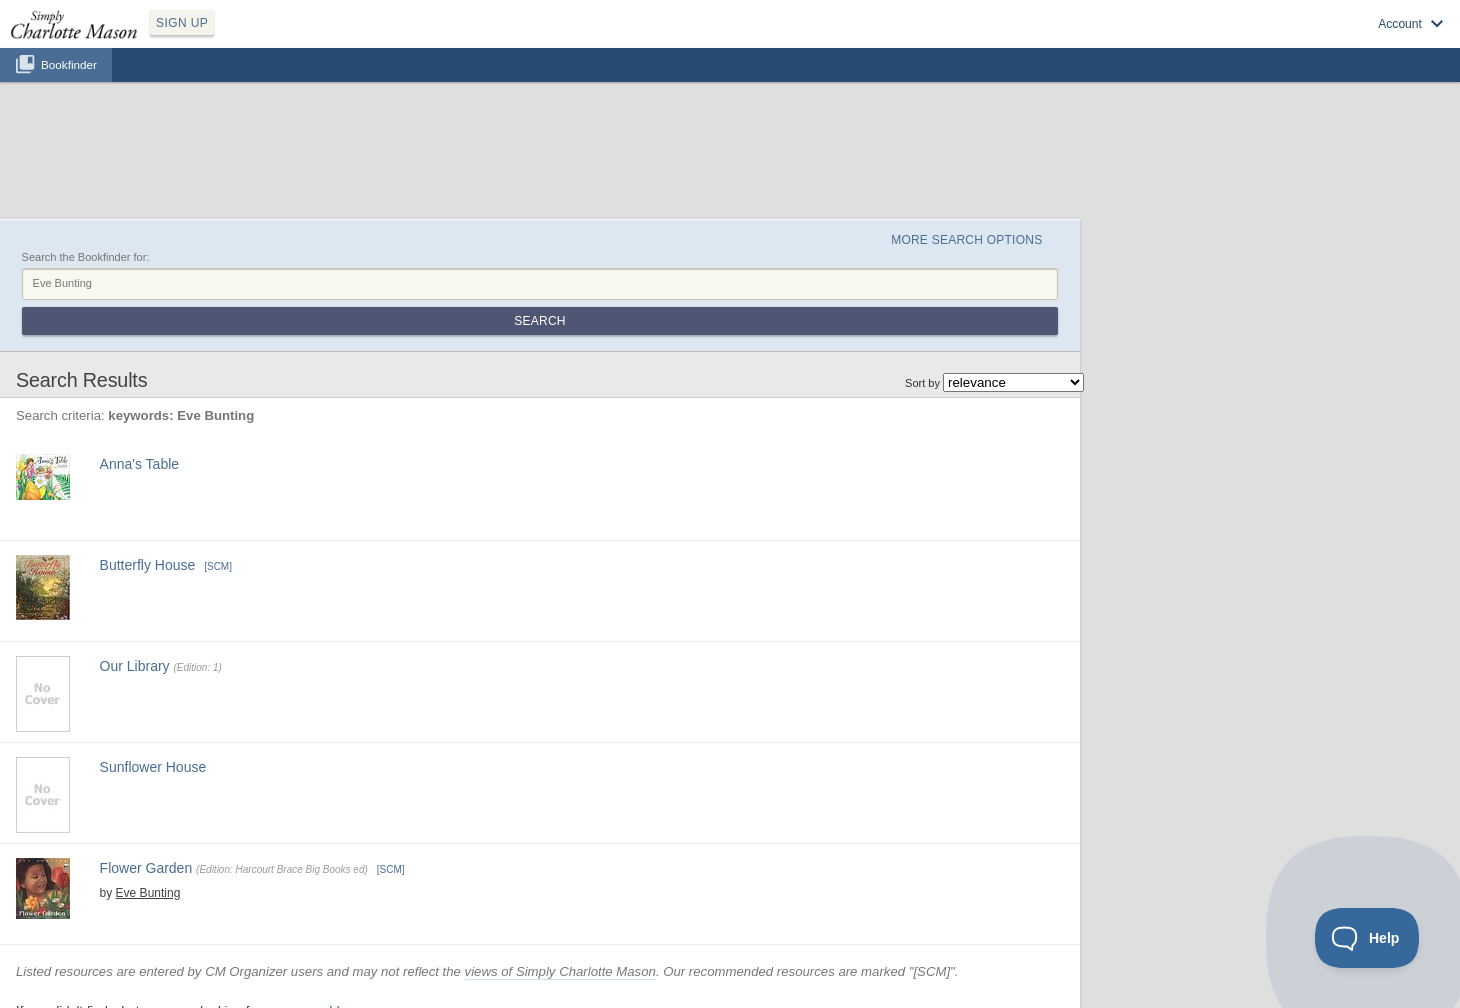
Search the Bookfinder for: (86, 257)
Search (539, 321)
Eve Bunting (148, 893)
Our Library (135, 666)
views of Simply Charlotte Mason (560, 971)
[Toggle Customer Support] (1367, 938)
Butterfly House (148, 565)
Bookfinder (69, 64)
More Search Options (966, 240)
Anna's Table (139, 464)
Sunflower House (153, 767)
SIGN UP (182, 23)
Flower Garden (146, 868)
